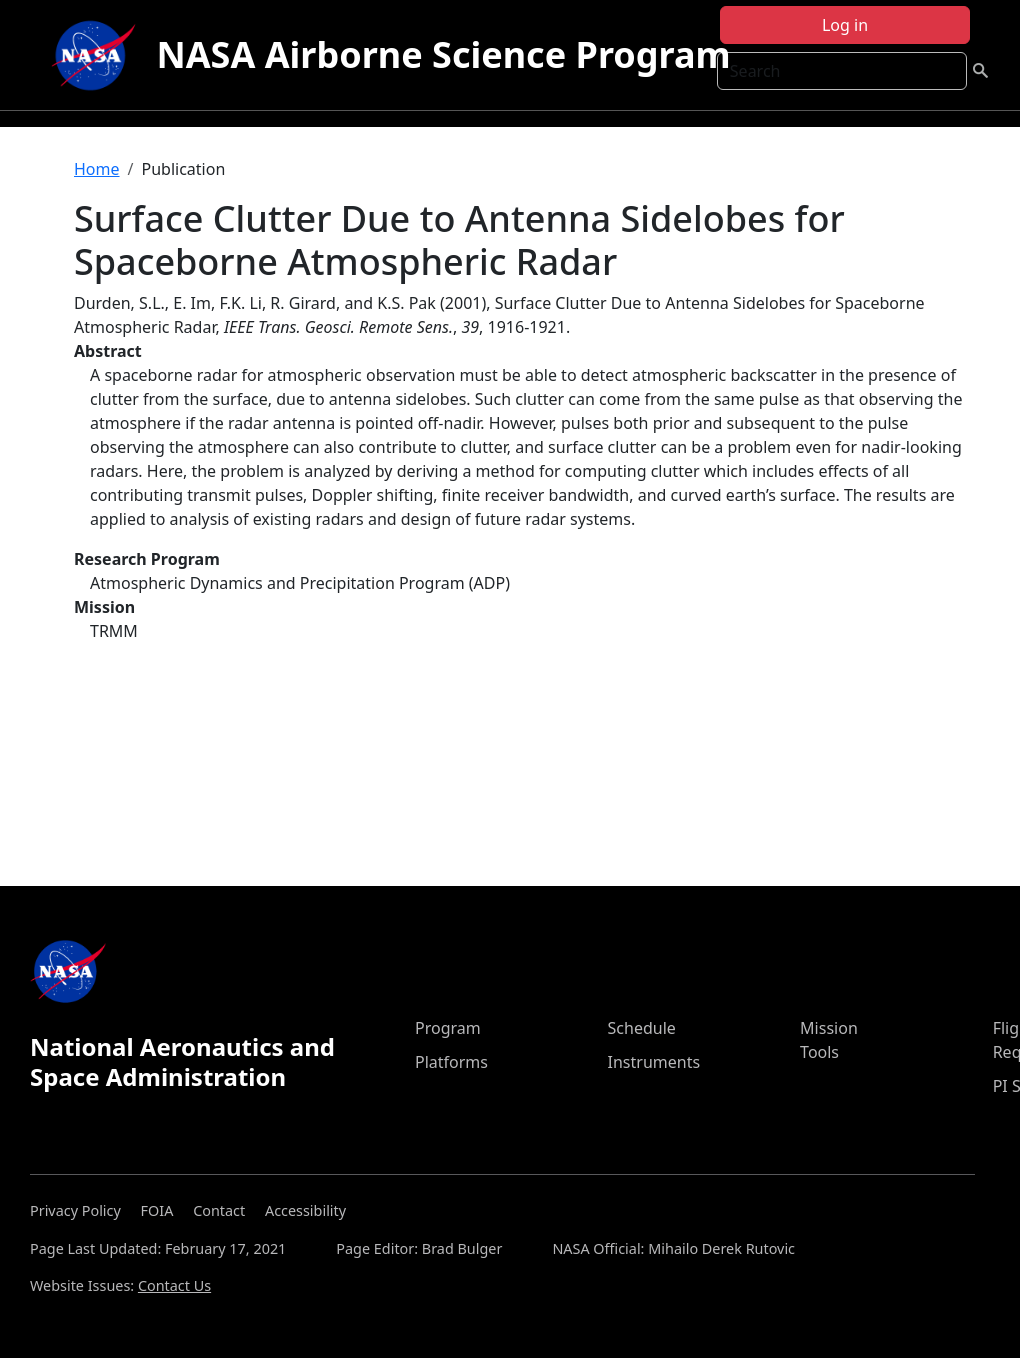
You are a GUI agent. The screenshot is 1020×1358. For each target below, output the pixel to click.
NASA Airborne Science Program (443, 54)
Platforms (451, 1062)
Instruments (654, 1062)
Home (97, 169)
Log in (845, 25)
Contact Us (174, 1285)
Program (448, 1028)
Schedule (642, 1028)
